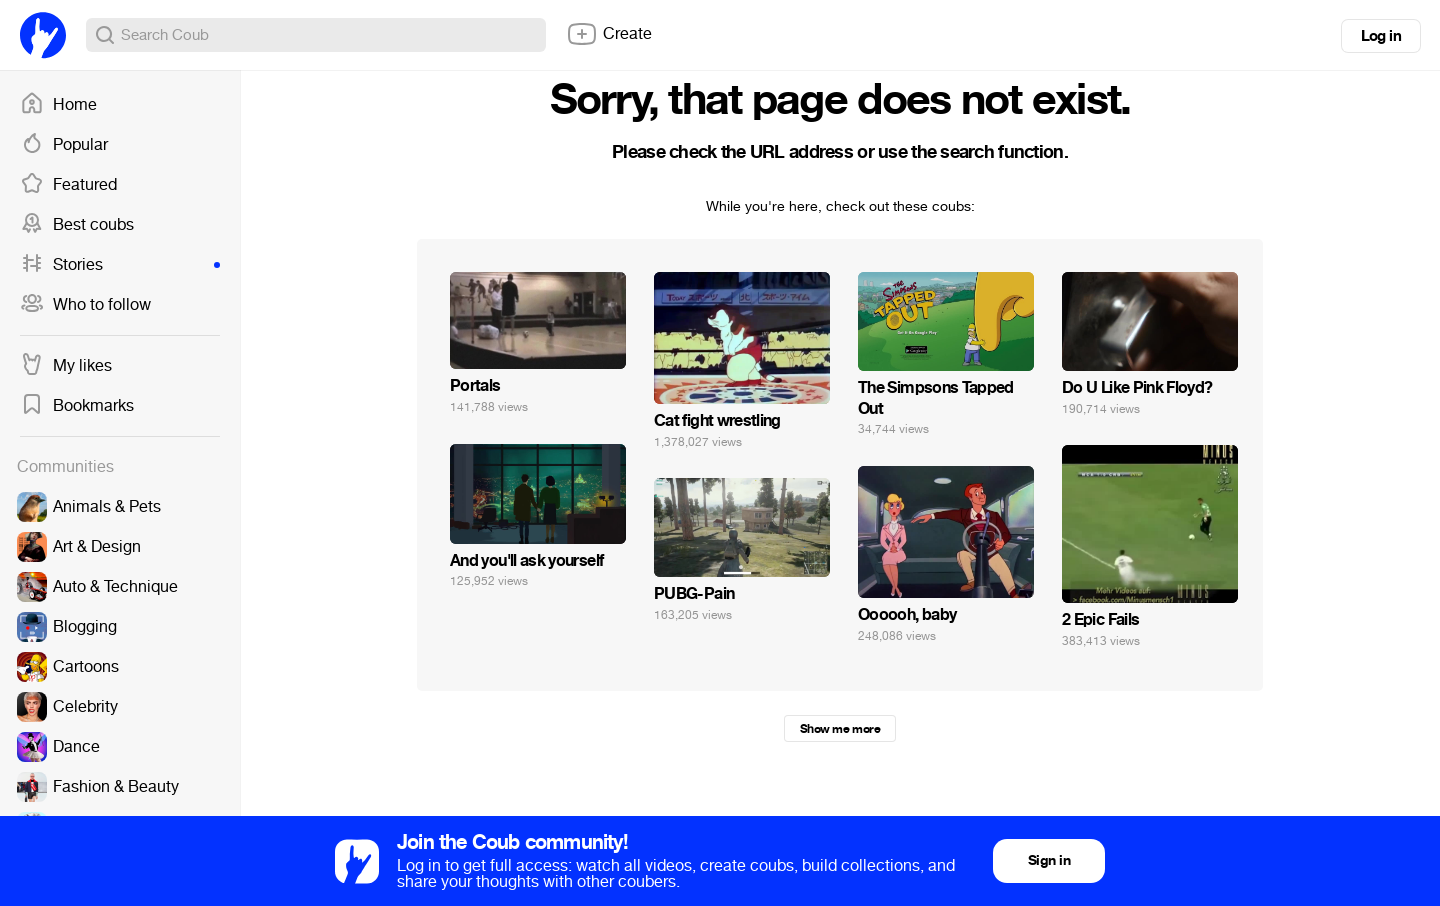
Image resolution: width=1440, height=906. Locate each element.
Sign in (1049, 860)
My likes (66, 366)
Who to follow (85, 305)
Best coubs (77, 225)
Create (609, 34)
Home (58, 105)
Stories (120, 265)
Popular (64, 145)
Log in (1381, 36)
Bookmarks (77, 406)
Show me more (840, 729)
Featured (68, 185)
